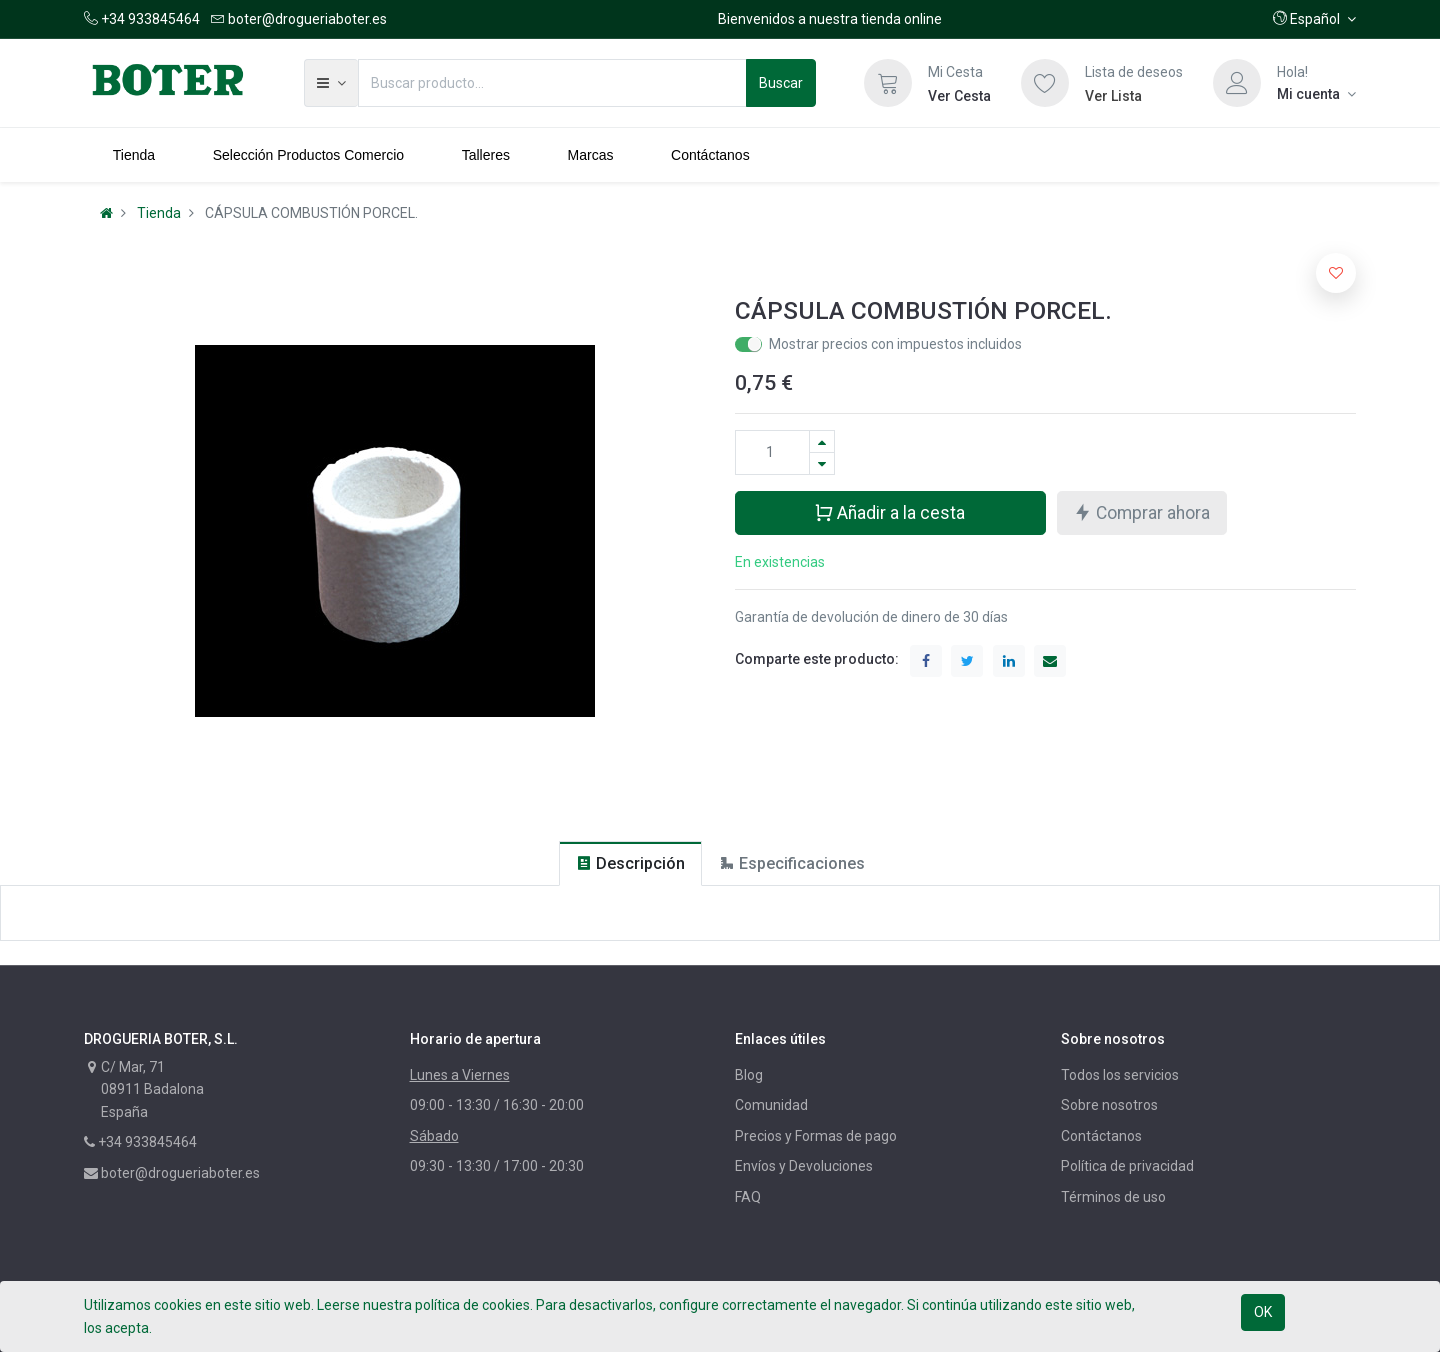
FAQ (748, 1197)
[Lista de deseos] (1045, 83)
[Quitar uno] (822, 463)
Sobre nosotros (1109, 1105)
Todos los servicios (1120, 1075)
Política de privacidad (1127, 1166)
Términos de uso (1113, 1197)
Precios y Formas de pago (816, 1136)
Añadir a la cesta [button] (889, 511)
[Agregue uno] (822, 441)
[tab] (630, 863)
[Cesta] (888, 83)
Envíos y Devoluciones (804, 1166)
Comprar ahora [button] (1141, 511)
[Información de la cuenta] (1316, 94)
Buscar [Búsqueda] (781, 83)
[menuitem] (134, 155)
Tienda (159, 213)
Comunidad (771, 1105)
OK (1263, 1312)
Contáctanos (1101, 1136)
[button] (1314, 19)
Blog (749, 1075)
